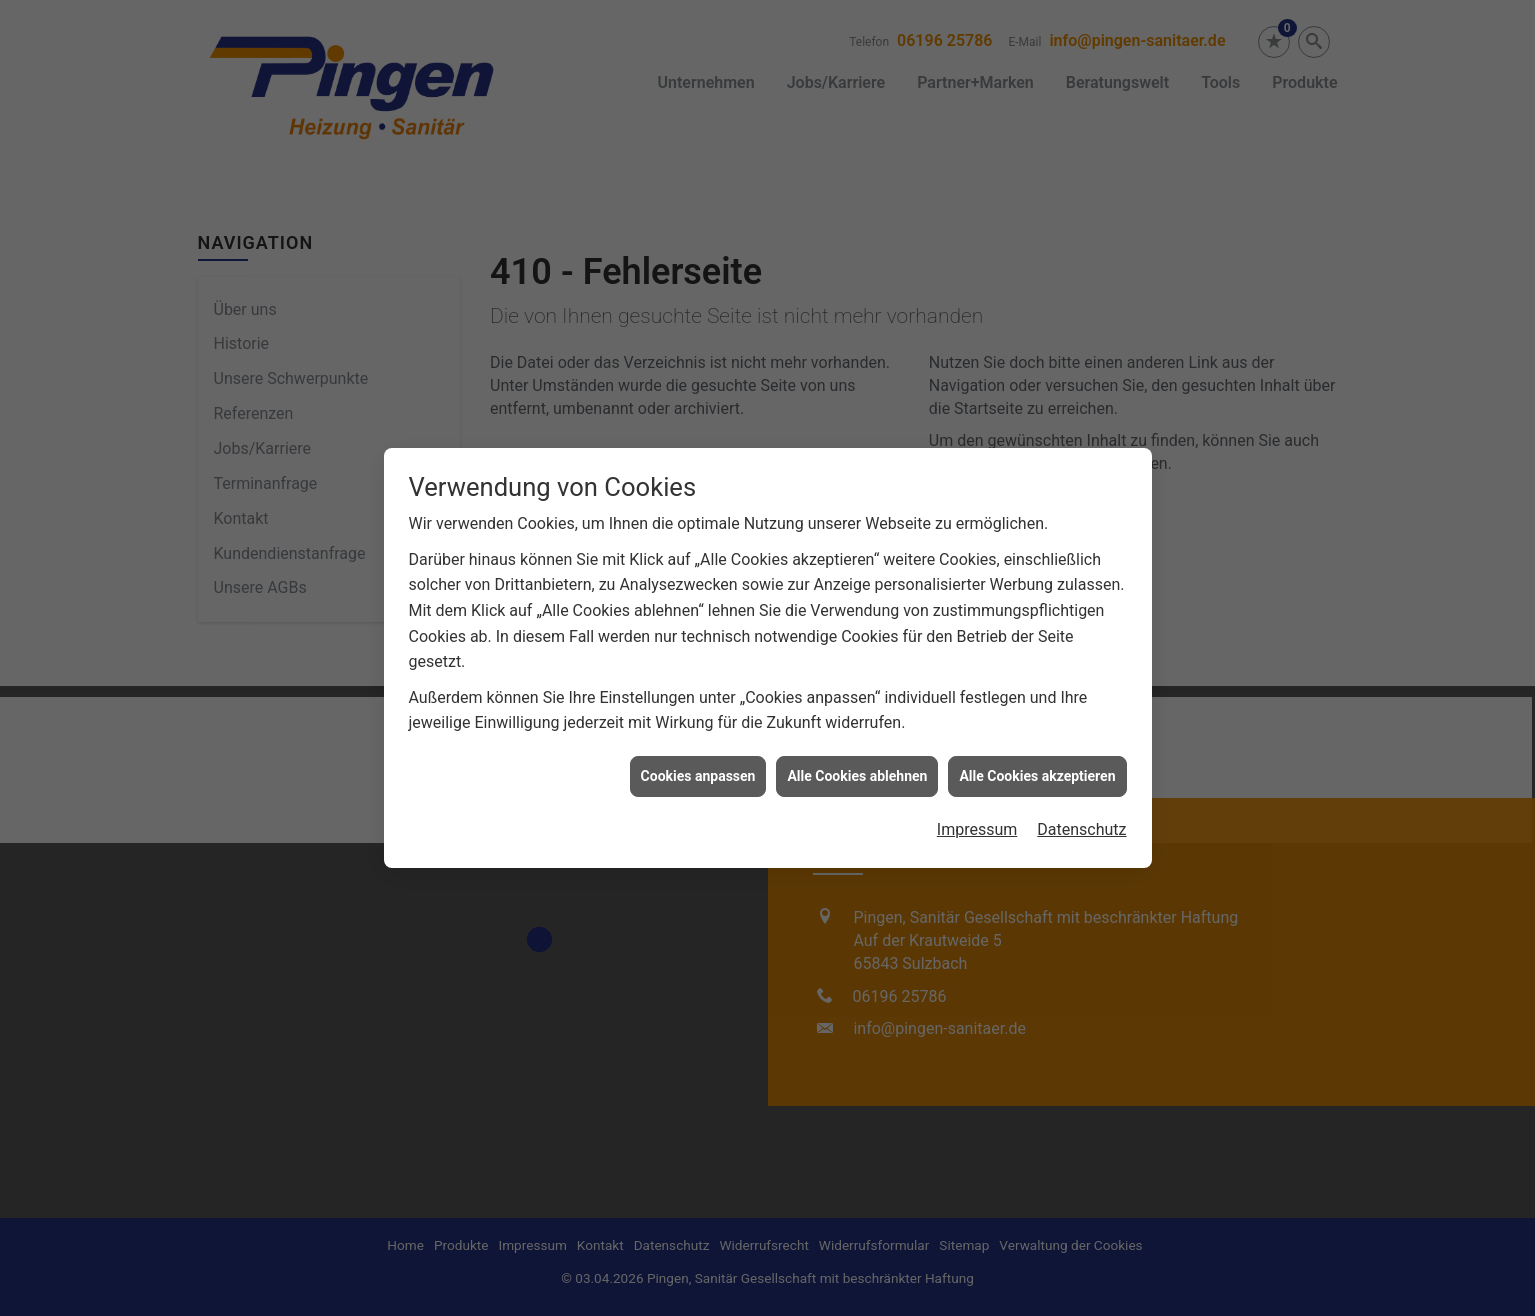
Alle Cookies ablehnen (857, 678)
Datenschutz (1081, 732)
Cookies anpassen (698, 678)
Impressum (977, 732)
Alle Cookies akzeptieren (1037, 678)
